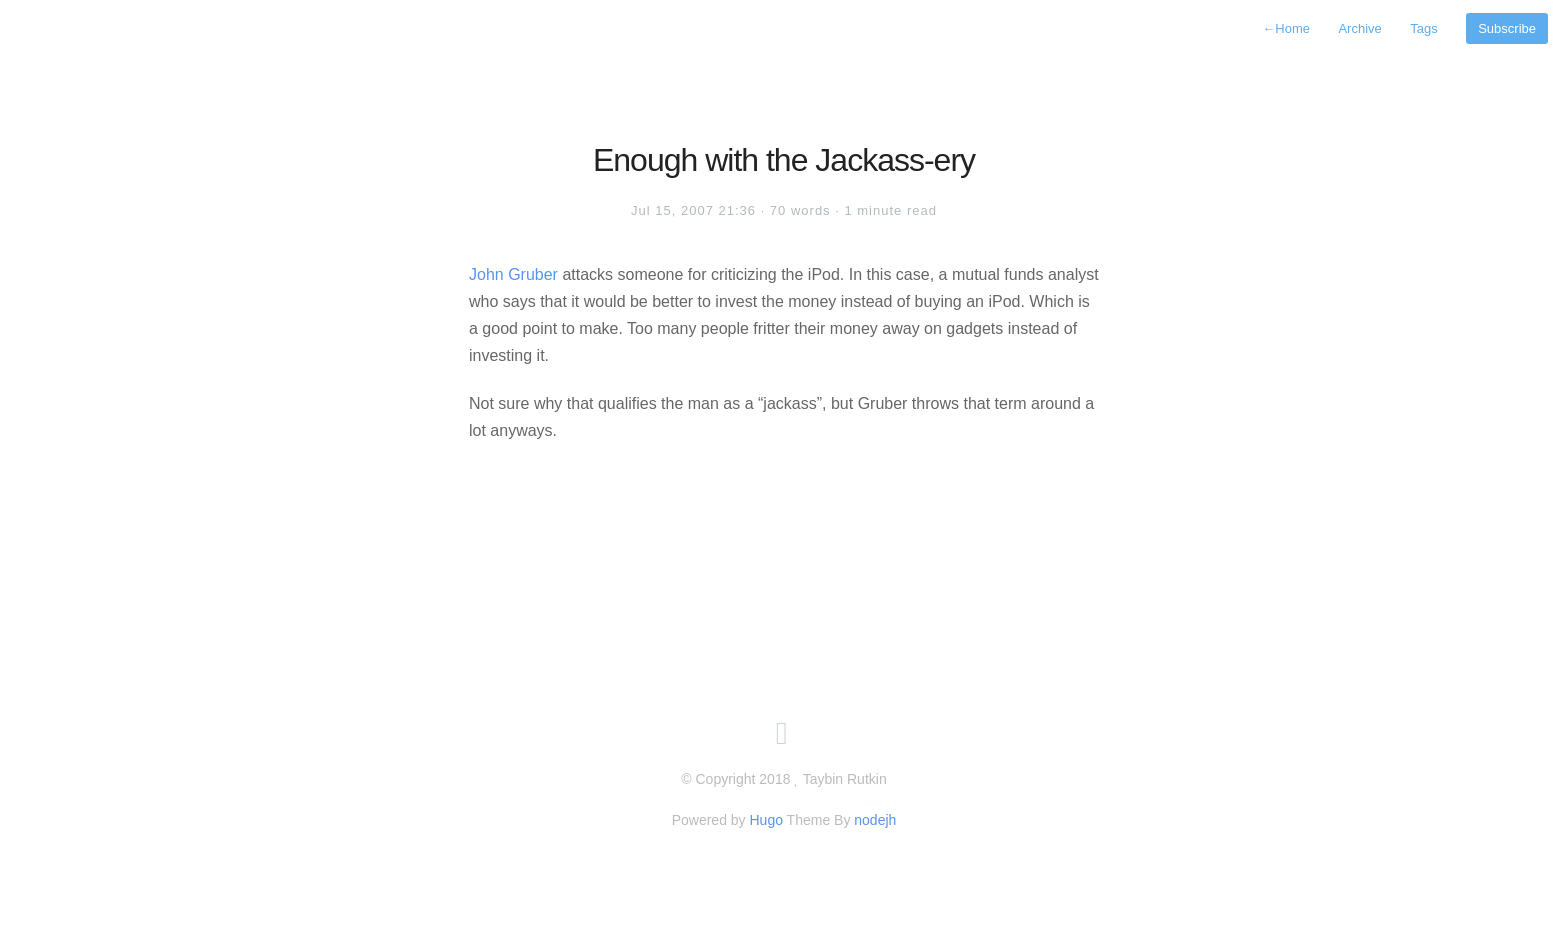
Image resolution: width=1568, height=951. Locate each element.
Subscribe (1507, 28)
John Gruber (513, 274)
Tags (1423, 28)
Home (1286, 28)
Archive (1359, 28)
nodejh (875, 820)
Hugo (765, 820)
